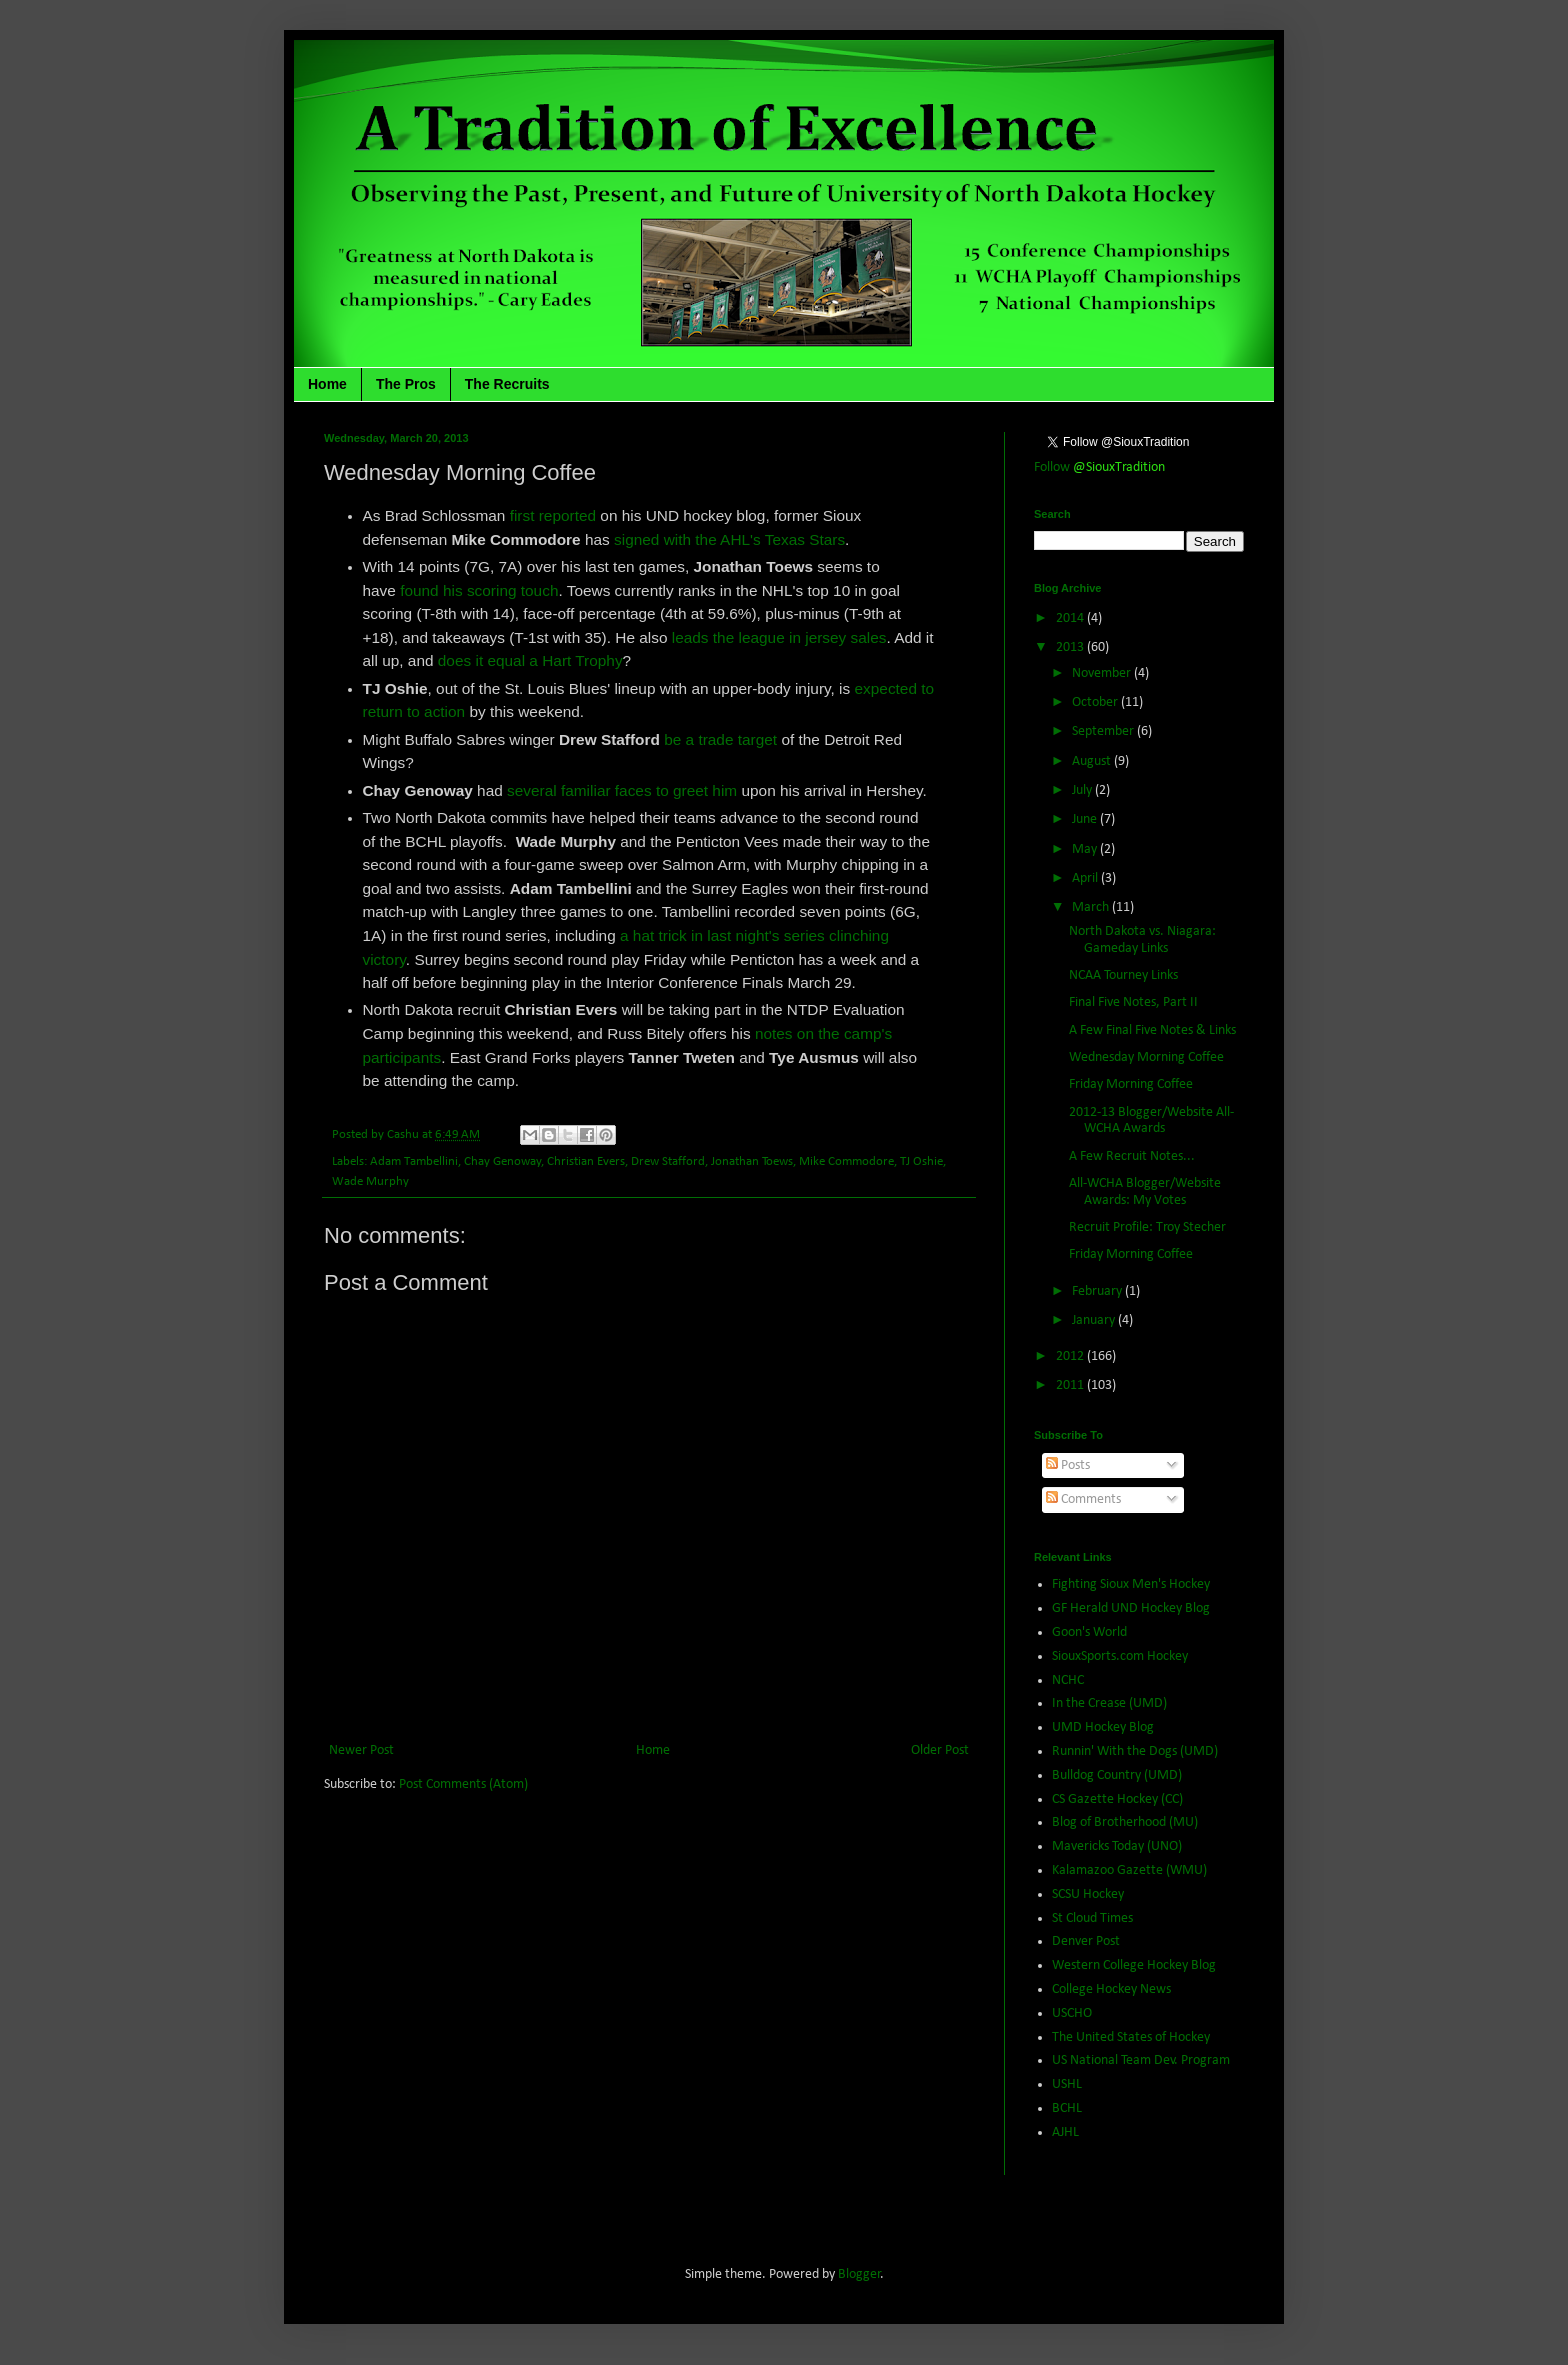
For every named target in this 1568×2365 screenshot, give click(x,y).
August (1093, 761)
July (1083, 790)
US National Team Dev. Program (1141, 2060)
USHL (1067, 2084)
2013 (1071, 647)
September (1104, 731)
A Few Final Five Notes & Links (1152, 1030)
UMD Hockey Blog (1103, 1727)
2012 (1071, 1356)
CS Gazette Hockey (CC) (1117, 1799)
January (1095, 1320)
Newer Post (361, 1750)
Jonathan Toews (752, 1162)
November (1103, 673)
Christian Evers (586, 1162)
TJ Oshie (921, 1162)
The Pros (406, 384)
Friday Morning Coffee (1131, 1084)
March (1092, 907)
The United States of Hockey (1131, 2037)
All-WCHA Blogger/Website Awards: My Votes (1145, 1192)
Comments (1083, 1499)
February (1098, 1291)
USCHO (1072, 2013)
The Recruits (507, 384)
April (1086, 878)
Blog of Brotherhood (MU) (1125, 1822)
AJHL (1065, 2132)
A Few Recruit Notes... (1132, 1156)
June (1086, 819)
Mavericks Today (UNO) (1117, 1846)
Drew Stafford (668, 1162)
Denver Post (1086, 1941)
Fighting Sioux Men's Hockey (1131, 1584)
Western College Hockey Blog (1134, 1965)
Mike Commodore (846, 1162)
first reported (553, 515)
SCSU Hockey (1088, 1894)
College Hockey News (1111, 1989)
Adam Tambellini (414, 1162)
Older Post (940, 1750)
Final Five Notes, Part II (1133, 1002)
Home (327, 384)
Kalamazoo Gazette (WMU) (1129, 1870)
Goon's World (1089, 1632)
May (1086, 849)
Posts (1068, 1465)
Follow (1099, 467)
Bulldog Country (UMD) (1117, 1775)
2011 (1071, 1385)
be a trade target (720, 739)
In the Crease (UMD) (1109, 1703)
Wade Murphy (370, 1182)
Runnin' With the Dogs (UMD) (1135, 1751)
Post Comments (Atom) (463, 1784)
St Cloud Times (1092, 1918)
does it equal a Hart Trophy (530, 660)
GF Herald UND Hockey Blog (1131, 1608)
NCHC (1068, 1680)
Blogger (859, 2274)
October (1096, 702)
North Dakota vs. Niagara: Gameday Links (1142, 940)
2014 (1071, 618)
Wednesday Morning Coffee (1146, 1057)
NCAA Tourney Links (1123, 975)
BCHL (1067, 2108)
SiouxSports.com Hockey (1120, 1656)
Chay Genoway (502, 1162)
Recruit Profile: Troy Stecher (1147, 1227)
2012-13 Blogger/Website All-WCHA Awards (1151, 1121)
